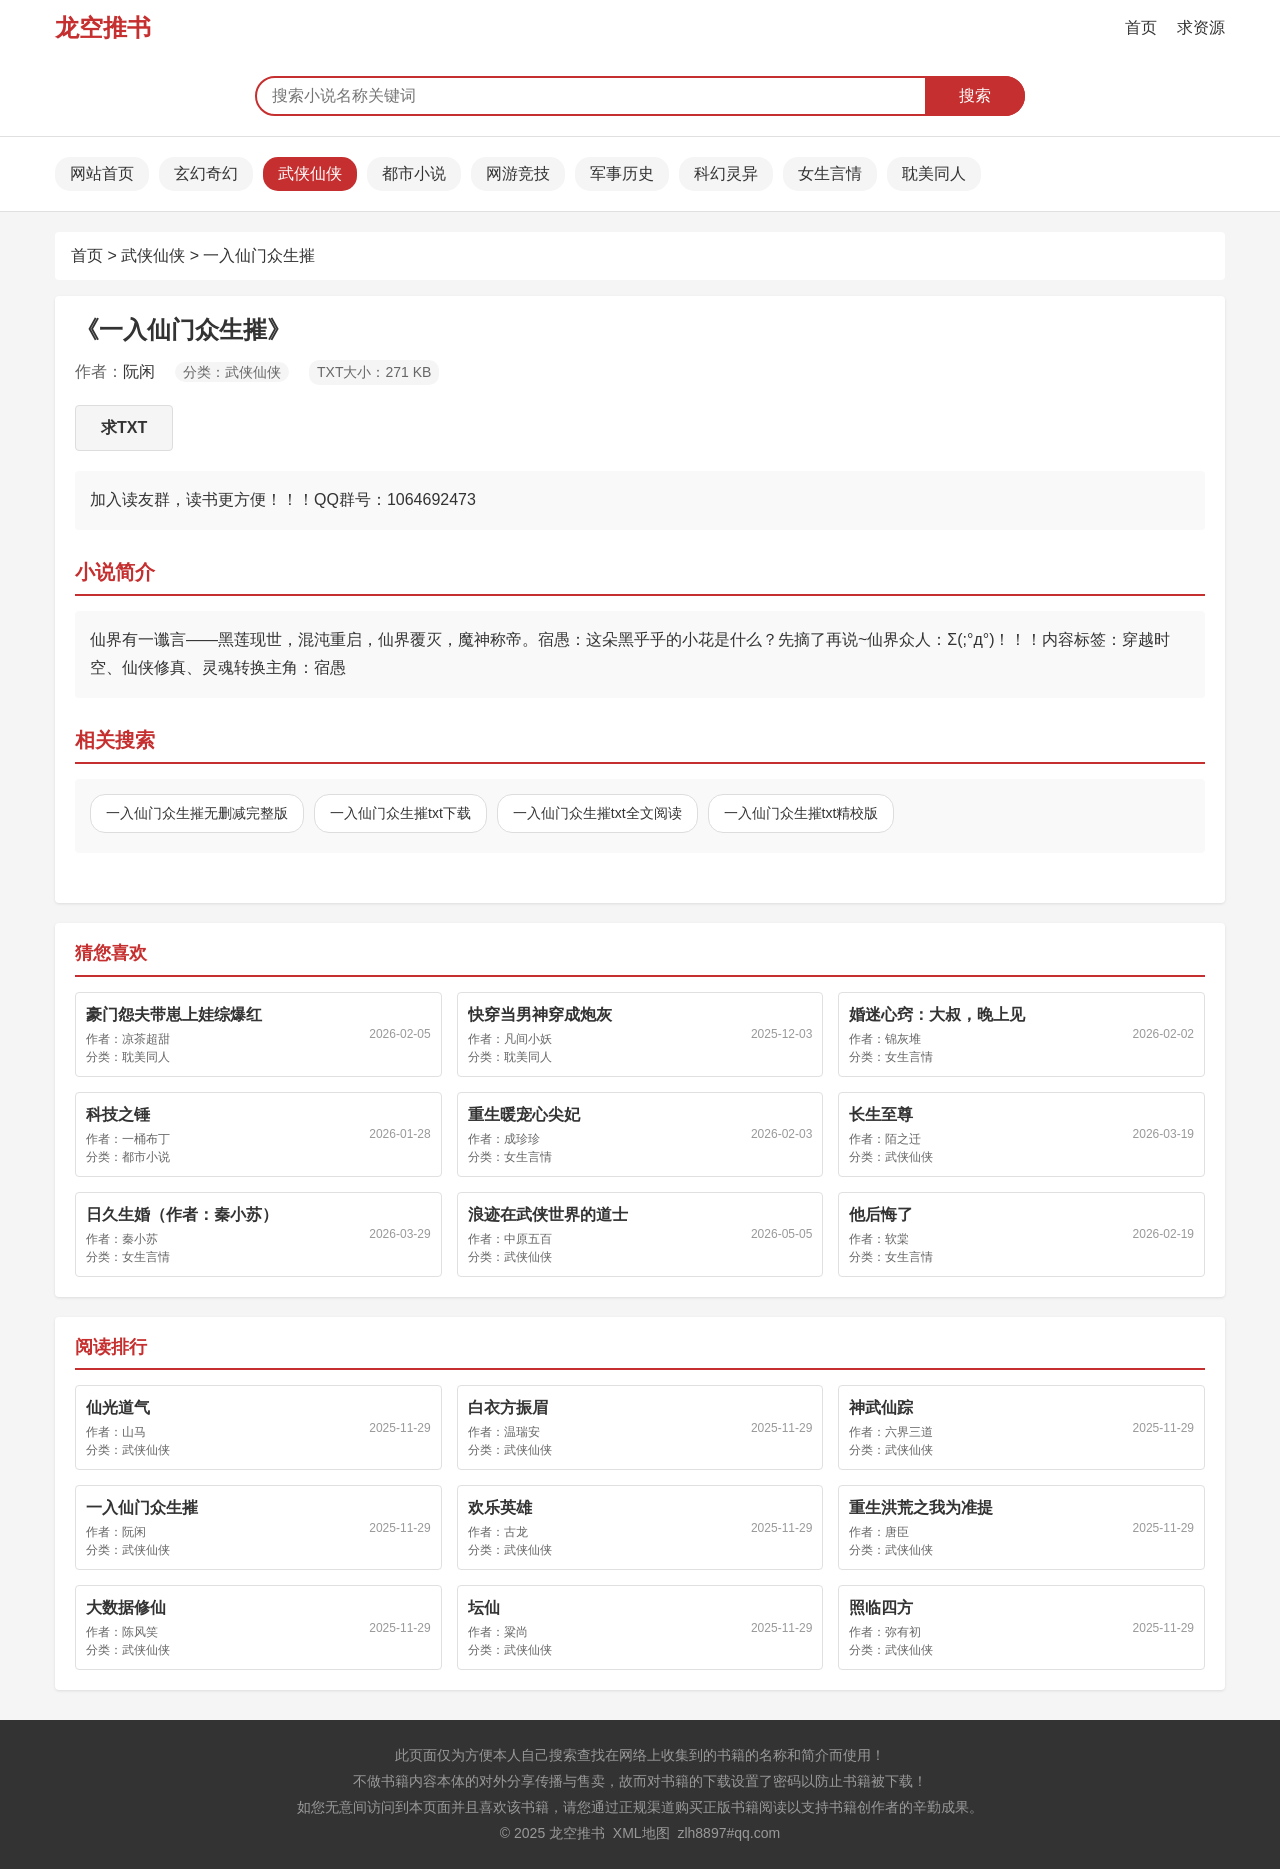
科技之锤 (118, 1114)
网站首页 (102, 173)
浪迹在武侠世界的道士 (548, 1214)
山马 (134, 1432)
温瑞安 (522, 1432)
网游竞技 (518, 173)
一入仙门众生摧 (259, 255)
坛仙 (484, 1607)
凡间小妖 (528, 1039)
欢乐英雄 (500, 1507)
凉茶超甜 (146, 1039)
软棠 (897, 1239)
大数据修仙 (126, 1607)
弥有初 (903, 1632)
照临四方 (881, 1607)
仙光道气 (118, 1407)
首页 (1141, 27)
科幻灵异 (726, 173)
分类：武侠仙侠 (232, 372)
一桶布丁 (146, 1139)
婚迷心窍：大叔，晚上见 (937, 1014)
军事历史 (622, 173)
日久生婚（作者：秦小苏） (182, 1214)
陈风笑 (140, 1632)
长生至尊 (881, 1114)
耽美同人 (934, 173)
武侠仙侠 (310, 173)
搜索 (975, 95)
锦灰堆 (903, 1039)
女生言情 (830, 173)
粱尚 (516, 1632)
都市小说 (414, 173)
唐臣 (897, 1532)
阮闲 (139, 371)
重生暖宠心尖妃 (524, 1114)
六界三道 (909, 1432)
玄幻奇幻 (206, 173)
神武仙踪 (881, 1407)
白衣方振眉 (508, 1407)
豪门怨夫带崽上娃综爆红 (174, 1014)
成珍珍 (522, 1139)
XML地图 (641, 1833)
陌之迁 (903, 1139)
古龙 (516, 1532)
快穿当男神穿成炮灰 (540, 1014)
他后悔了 (881, 1214)
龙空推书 (103, 27)
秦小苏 (140, 1239)
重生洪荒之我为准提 (921, 1507)
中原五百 (528, 1239)
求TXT (124, 427)
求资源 (1201, 27)
